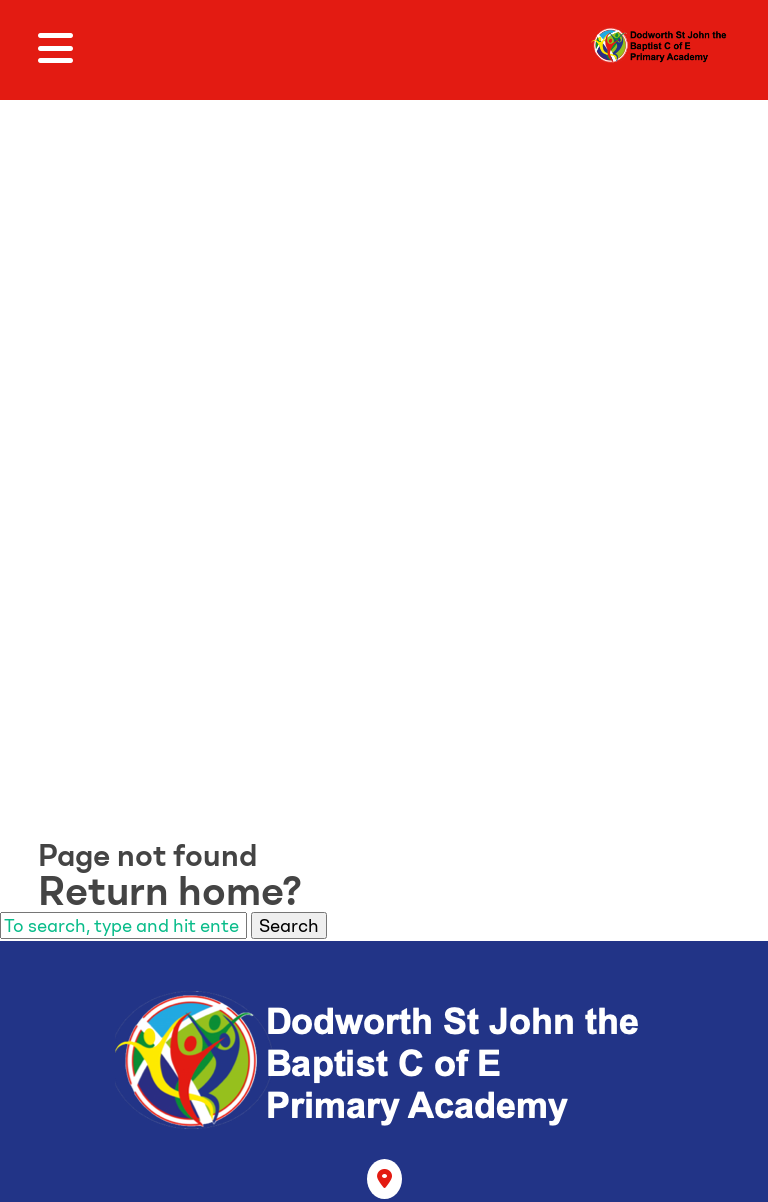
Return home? (170, 891)
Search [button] (289, 925)
